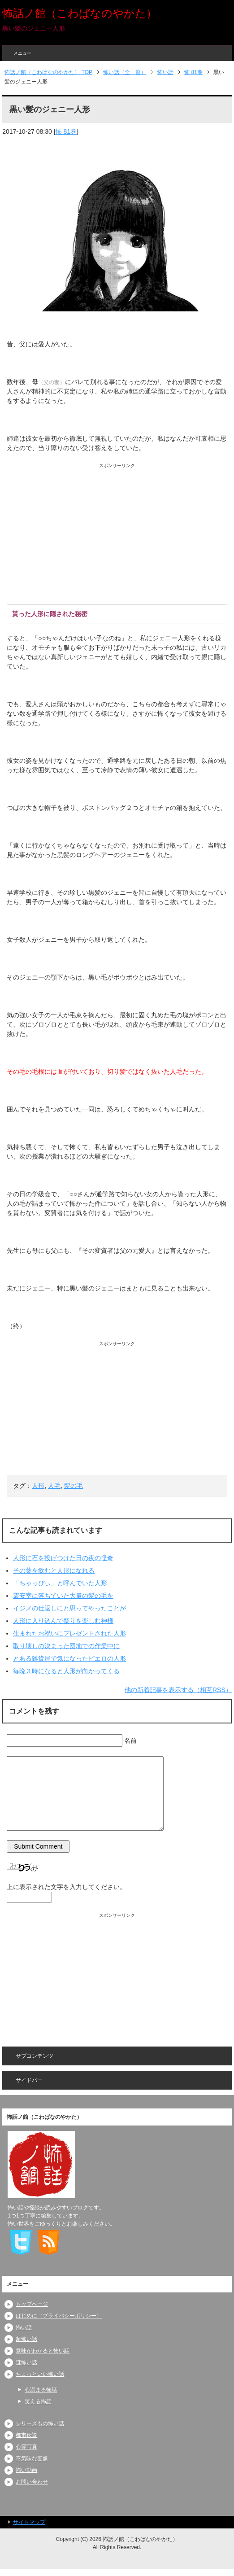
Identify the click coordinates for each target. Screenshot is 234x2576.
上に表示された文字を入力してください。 (66, 1886)
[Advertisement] (117, 532)
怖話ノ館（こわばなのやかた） (79, 13)
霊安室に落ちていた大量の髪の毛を (63, 1595)
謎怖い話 (26, 2362)
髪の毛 (73, 1485)
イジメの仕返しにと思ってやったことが (69, 1608)
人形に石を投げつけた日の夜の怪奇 (63, 1557)
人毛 (54, 1485)
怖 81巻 (66, 131)
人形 (38, 1485)
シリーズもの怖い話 (40, 2423)
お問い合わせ (32, 2482)
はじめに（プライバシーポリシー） (59, 2316)
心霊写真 (26, 2447)
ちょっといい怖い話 (40, 2374)
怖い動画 (26, 2470)
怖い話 (24, 2327)
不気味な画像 (32, 2458)
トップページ (32, 2304)
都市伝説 (26, 2435)
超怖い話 (26, 2339)
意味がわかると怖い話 (42, 2351)
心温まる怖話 (41, 2390)
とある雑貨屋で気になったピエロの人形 (69, 1658)
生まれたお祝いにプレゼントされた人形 (69, 1633)
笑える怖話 (38, 2401)
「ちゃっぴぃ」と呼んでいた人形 (60, 1583)
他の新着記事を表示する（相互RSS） (178, 1689)
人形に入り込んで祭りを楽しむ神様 (63, 1620)
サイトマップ (29, 2522)
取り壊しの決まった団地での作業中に (66, 1645)
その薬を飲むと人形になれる (54, 1570)
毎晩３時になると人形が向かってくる (66, 1671)
